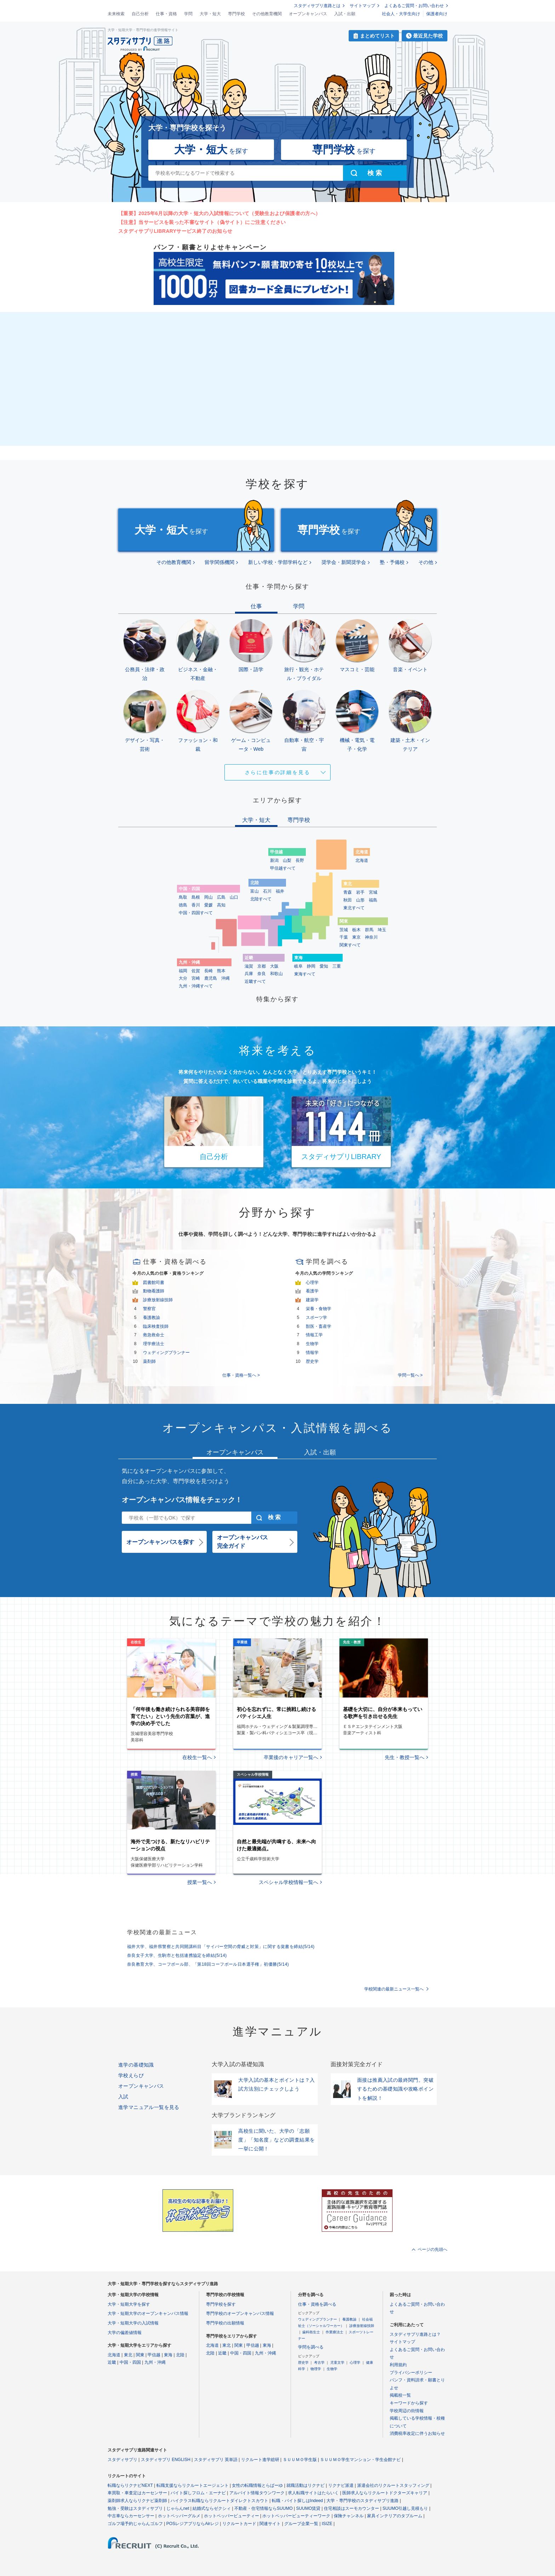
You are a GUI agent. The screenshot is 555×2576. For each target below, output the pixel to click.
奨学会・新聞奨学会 (343, 562)
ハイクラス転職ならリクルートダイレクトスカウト (219, 2500)
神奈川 (371, 937)
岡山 (208, 897)
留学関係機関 (219, 562)
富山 (254, 891)
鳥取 (183, 897)
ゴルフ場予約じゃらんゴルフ (135, 2523)
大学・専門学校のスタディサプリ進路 (362, 2500)
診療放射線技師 (158, 1299)
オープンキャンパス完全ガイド (242, 1541)
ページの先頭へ (432, 2249)
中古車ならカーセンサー (131, 2515)
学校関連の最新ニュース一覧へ (394, 1989)
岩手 (360, 892)
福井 (280, 891)
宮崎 (195, 978)
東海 (168, 2354)
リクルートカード (239, 2523)
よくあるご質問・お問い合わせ (414, 6)
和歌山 (276, 973)
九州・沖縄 (155, 2362)
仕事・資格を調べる (317, 2304)
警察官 (149, 1308)
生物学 (312, 1343)
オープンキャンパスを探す (160, 1542)
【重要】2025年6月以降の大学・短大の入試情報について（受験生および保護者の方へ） (219, 213)
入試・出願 (344, 13)
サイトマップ (362, 6)
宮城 (373, 892)
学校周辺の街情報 (407, 2410)
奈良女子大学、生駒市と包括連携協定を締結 (177, 1955)
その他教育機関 (267, 13)
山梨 (287, 860)
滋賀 (249, 966)
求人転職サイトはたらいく (313, 2492)
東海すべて (304, 974)
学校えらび (131, 2075)
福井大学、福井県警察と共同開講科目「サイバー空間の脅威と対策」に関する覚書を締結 (221, 1946)
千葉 (343, 937)
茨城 (343, 929)
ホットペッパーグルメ (179, 2515)
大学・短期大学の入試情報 (133, 2323)
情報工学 (314, 1334)
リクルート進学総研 (260, 2459)
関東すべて (350, 945)
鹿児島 (210, 978)
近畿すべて (255, 981)
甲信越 (154, 2354)
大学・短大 (210, 13)
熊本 (221, 970)
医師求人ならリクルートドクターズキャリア (384, 2492)
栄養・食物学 (318, 1308)
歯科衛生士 (311, 2332)
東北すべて (354, 907)
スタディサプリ (122, 2459)
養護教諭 (151, 1317)
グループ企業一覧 (301, 2523)
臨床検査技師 (155, 1326)
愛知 (324, 966)
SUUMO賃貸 (308, 2508)
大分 (183, 978)
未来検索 (116, 13)
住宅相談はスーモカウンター (351, 2508)
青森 (347, 892)
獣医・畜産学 (318, 1326)
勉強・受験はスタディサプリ (135, 2508)
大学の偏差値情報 (125, 2332)
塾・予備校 (392, 562)
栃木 (356, 929)
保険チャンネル (349, 2515)
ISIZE (327, 2523)
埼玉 (382, 929)
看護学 (312, 1291)
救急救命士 (153, 1334)
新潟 (274, 860)
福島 (373, 900)
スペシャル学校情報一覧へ (288, 1882)
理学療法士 (153, 1343)
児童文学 (337, 2362)
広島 (221, 897)
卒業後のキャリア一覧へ (291, 1757)
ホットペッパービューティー (231, 2515)
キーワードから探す (409, 2403)
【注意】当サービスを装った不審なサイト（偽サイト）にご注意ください (202, 222)
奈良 (261, 973)
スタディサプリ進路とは (317, 6)
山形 (360, 900)
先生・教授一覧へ (404, 1757)
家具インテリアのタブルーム (394, 2515)
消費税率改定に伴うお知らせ (417, 2433)
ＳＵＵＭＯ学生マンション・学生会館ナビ (360, 2459)
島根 (195, 897)
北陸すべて (260, 899)
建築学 (312, 1299)
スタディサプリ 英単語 (216, 2459)
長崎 (208, 970)
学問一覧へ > (410, 1375)
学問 (188, 13)
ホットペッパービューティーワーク (296, 2515)
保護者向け (436, 13)
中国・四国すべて (196, 912)
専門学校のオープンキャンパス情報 (240, 2313)
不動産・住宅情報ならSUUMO (263, 2508)
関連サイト (270, 2523)
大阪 (274, 966)
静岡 (311, 966)
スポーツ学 (316, 1317)
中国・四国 (130, 2362)
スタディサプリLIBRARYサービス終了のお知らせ (175, 231)
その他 (425, 562)
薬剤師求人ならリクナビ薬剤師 (137, 2500)
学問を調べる (311, 2347)
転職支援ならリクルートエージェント (192, 2485)
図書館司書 (153, 1282)
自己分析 (140, 13)
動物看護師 (153, 1291)
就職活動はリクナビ (305, 2485)
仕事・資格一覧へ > (241, 1375)
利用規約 (398, 2364)
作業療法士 (334, 2332)
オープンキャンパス (308, 13)
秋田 (347, 900)
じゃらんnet (177, 2508)
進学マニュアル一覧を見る (148, 2107)
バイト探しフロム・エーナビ (198, 2492)
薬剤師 (149, 1361)
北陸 (180, 2354)
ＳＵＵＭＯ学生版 (300, 2459)
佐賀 (195, 970)
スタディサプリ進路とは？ (415, 2334)
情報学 (312, 1352)
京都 (261, 966)
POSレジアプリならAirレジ (192, 2523)
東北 (128, 2354)
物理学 (315, 2369)
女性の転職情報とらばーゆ (257, 2485)
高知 (221, 905)
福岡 (183, 970)
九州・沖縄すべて (196, 986)
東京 (356, 937)
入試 (123, 2096)
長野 (300, 860)
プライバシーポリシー (411, 2372)
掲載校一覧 (400, 2395)
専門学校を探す (221, 2304)
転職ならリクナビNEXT (130, 2485)
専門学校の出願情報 (225, 2323)
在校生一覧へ (197, 1757)
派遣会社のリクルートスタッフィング (393, 2485)
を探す (211, 149)
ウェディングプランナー (166, 1352)
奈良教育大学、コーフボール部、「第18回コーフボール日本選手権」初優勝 (208, 1964)
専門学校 (236, 13)
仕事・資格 (166, 13)
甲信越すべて (283, 868)
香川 (195, 905)
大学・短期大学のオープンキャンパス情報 (148, 2313)
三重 (336, 966)
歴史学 (312, 1361)
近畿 (112, 2362)
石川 (267, 891)
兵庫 (249, 973)
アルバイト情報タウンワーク (257, 2492)
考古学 (319, 2362)
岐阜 (298, 966)
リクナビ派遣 (341, 2485)
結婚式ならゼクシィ (212, 2508)
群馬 (369, 929)
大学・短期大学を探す (129, 2304)
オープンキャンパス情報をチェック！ (182, 1500)
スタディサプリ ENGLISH (165, 2459)
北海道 (361, 860)
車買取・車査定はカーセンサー (137, 2492)
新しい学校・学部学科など (278, 562)
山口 (234, 897)
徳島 (183, 905)
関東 (140, 2354)
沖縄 (225, 978)
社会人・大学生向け (401, 13)
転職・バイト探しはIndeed (297, 2500)
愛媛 (208, 905)
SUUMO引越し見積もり (405, 2508)
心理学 (312, 1282)
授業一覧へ (199, 1882)
